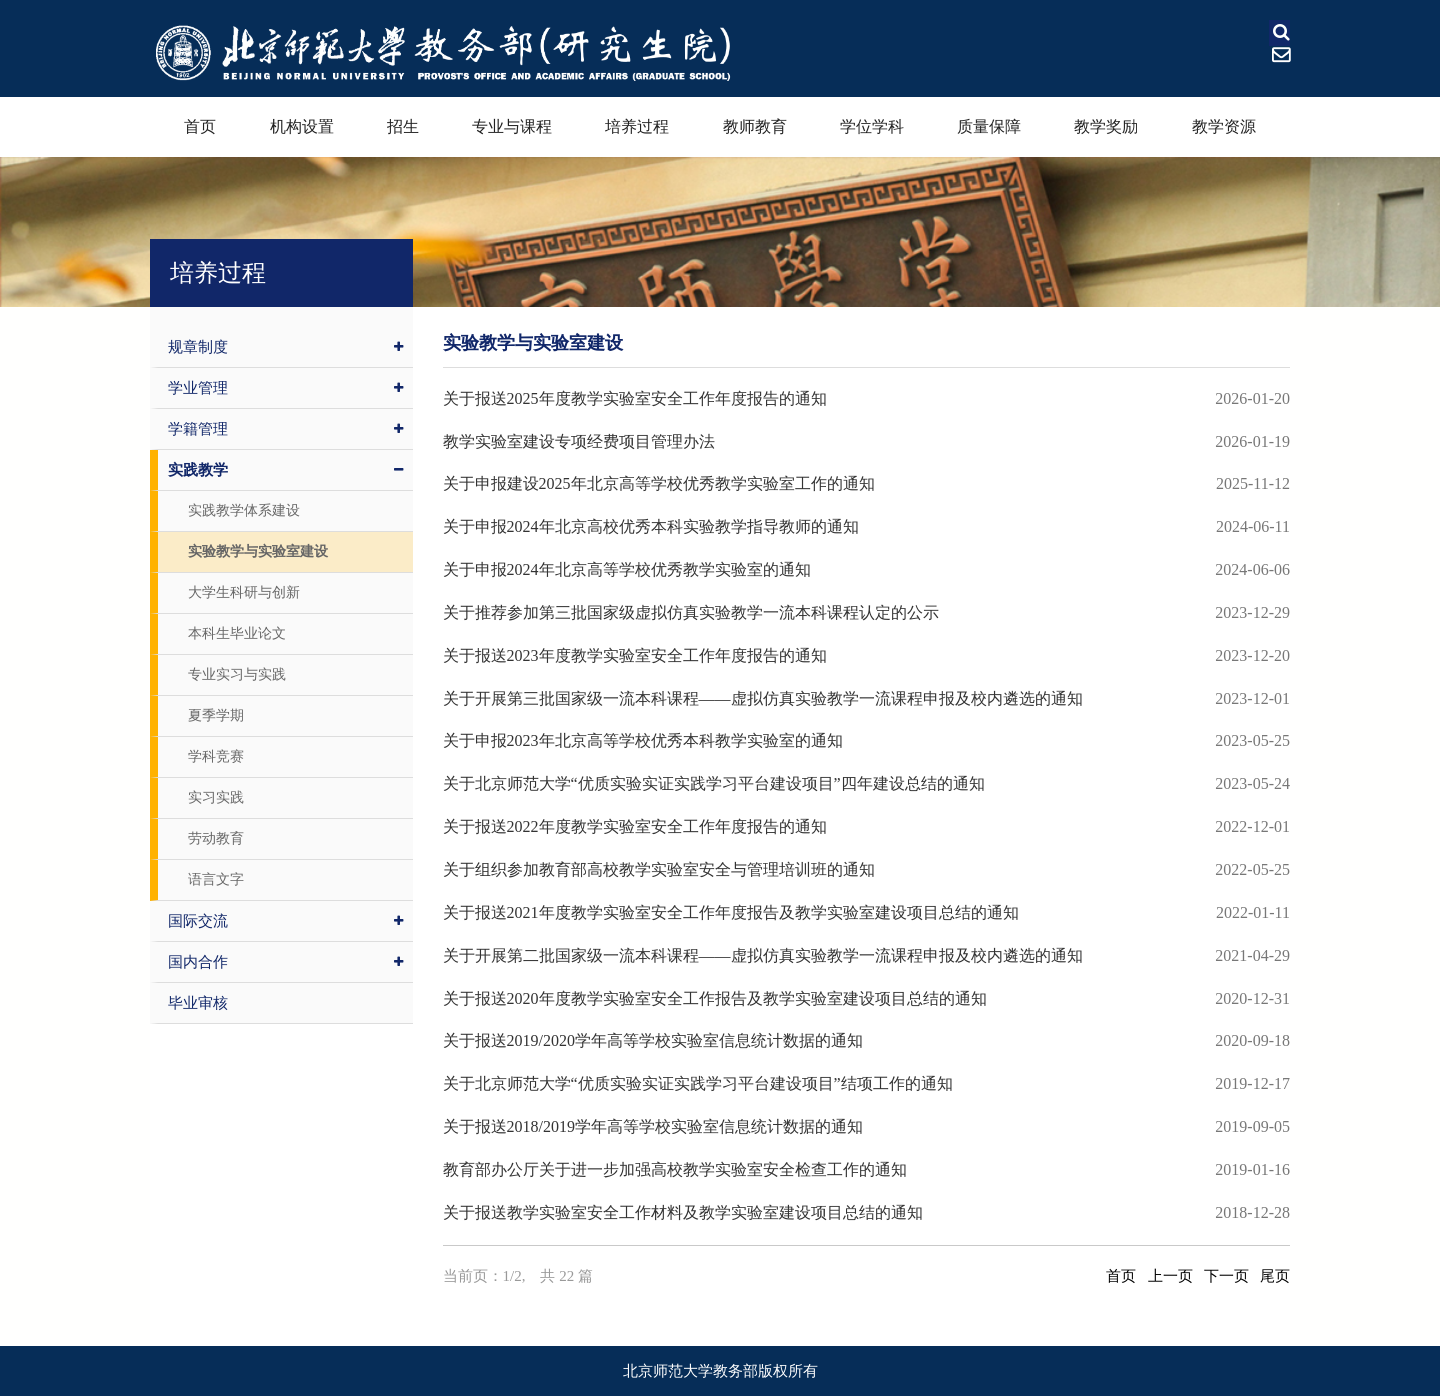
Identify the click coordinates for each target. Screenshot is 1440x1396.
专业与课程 (512, 126)
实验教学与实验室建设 (258, 551)
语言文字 (216, 879)
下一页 (1226, 1276)
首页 (200, 126)
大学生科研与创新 (244, 592)
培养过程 (637, 126)
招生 (403, 126)
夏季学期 (216, 715)
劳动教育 (216, 838)
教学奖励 (1106, 126)
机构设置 (302, 126)
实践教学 (285, 470)
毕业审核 (198, 1003)
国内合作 (285, 962)
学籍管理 (285, 429)
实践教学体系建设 (244, 510)
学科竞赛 (216, 756)
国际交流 (285, 921)
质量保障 (989, 126)
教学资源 (1224, 126)
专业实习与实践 (237, 674)
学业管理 (285, 388)
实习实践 (216, 797)
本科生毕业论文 (237, 633)
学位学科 (872, 126)
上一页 (1170, 1276)
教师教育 (755, 126)
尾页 (1275, 1276)
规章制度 (285, 347)
